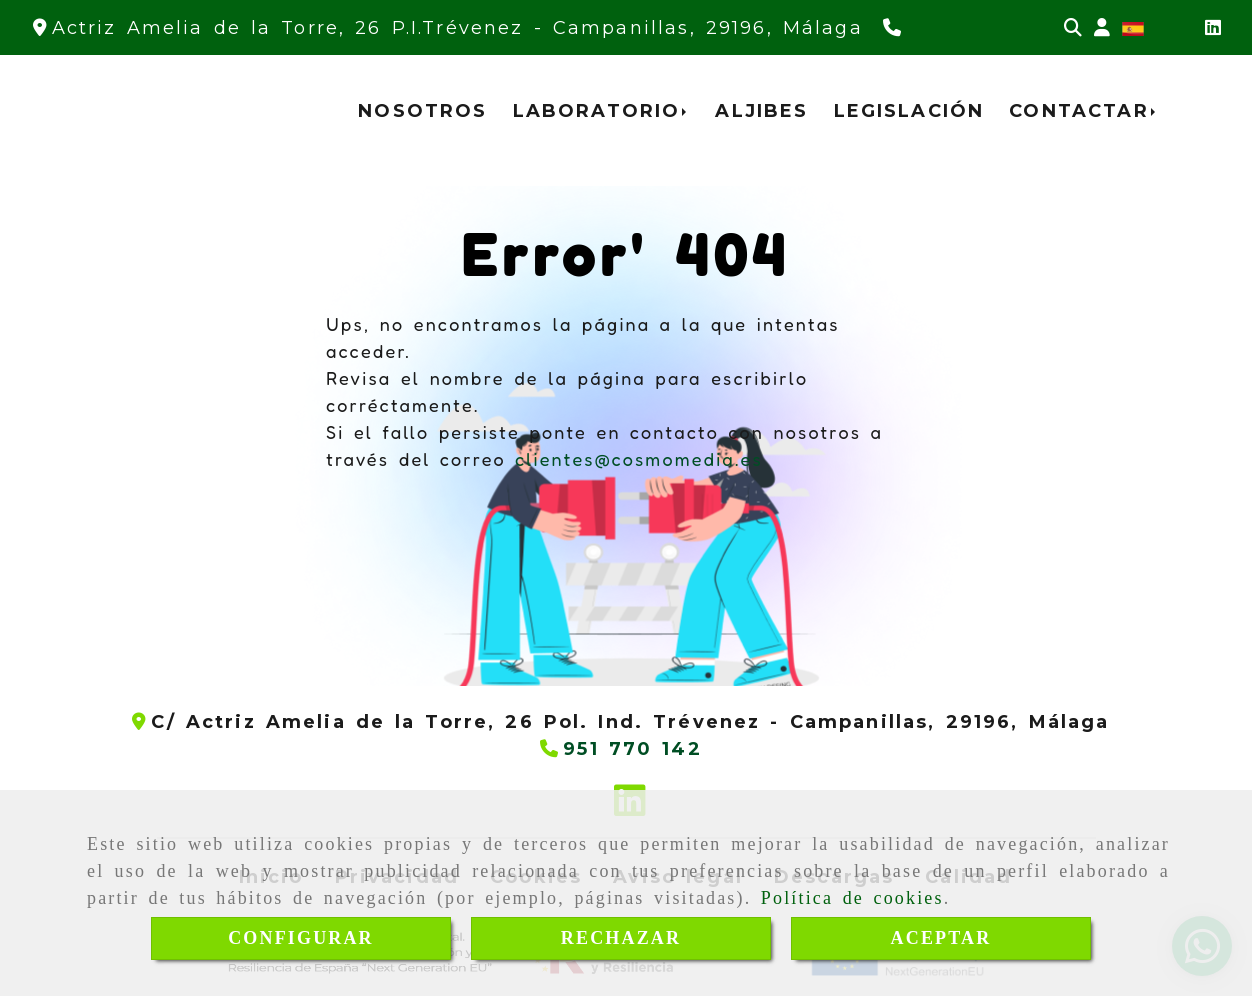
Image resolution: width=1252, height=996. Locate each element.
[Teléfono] (894, 28)
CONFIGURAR (301, 938)
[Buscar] (1073, 28)
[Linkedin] (1213, 28)
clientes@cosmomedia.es (639, 459)
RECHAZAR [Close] (621, 938)
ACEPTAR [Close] (941, 938)
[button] (1102, 28)
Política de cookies (852, 898)
